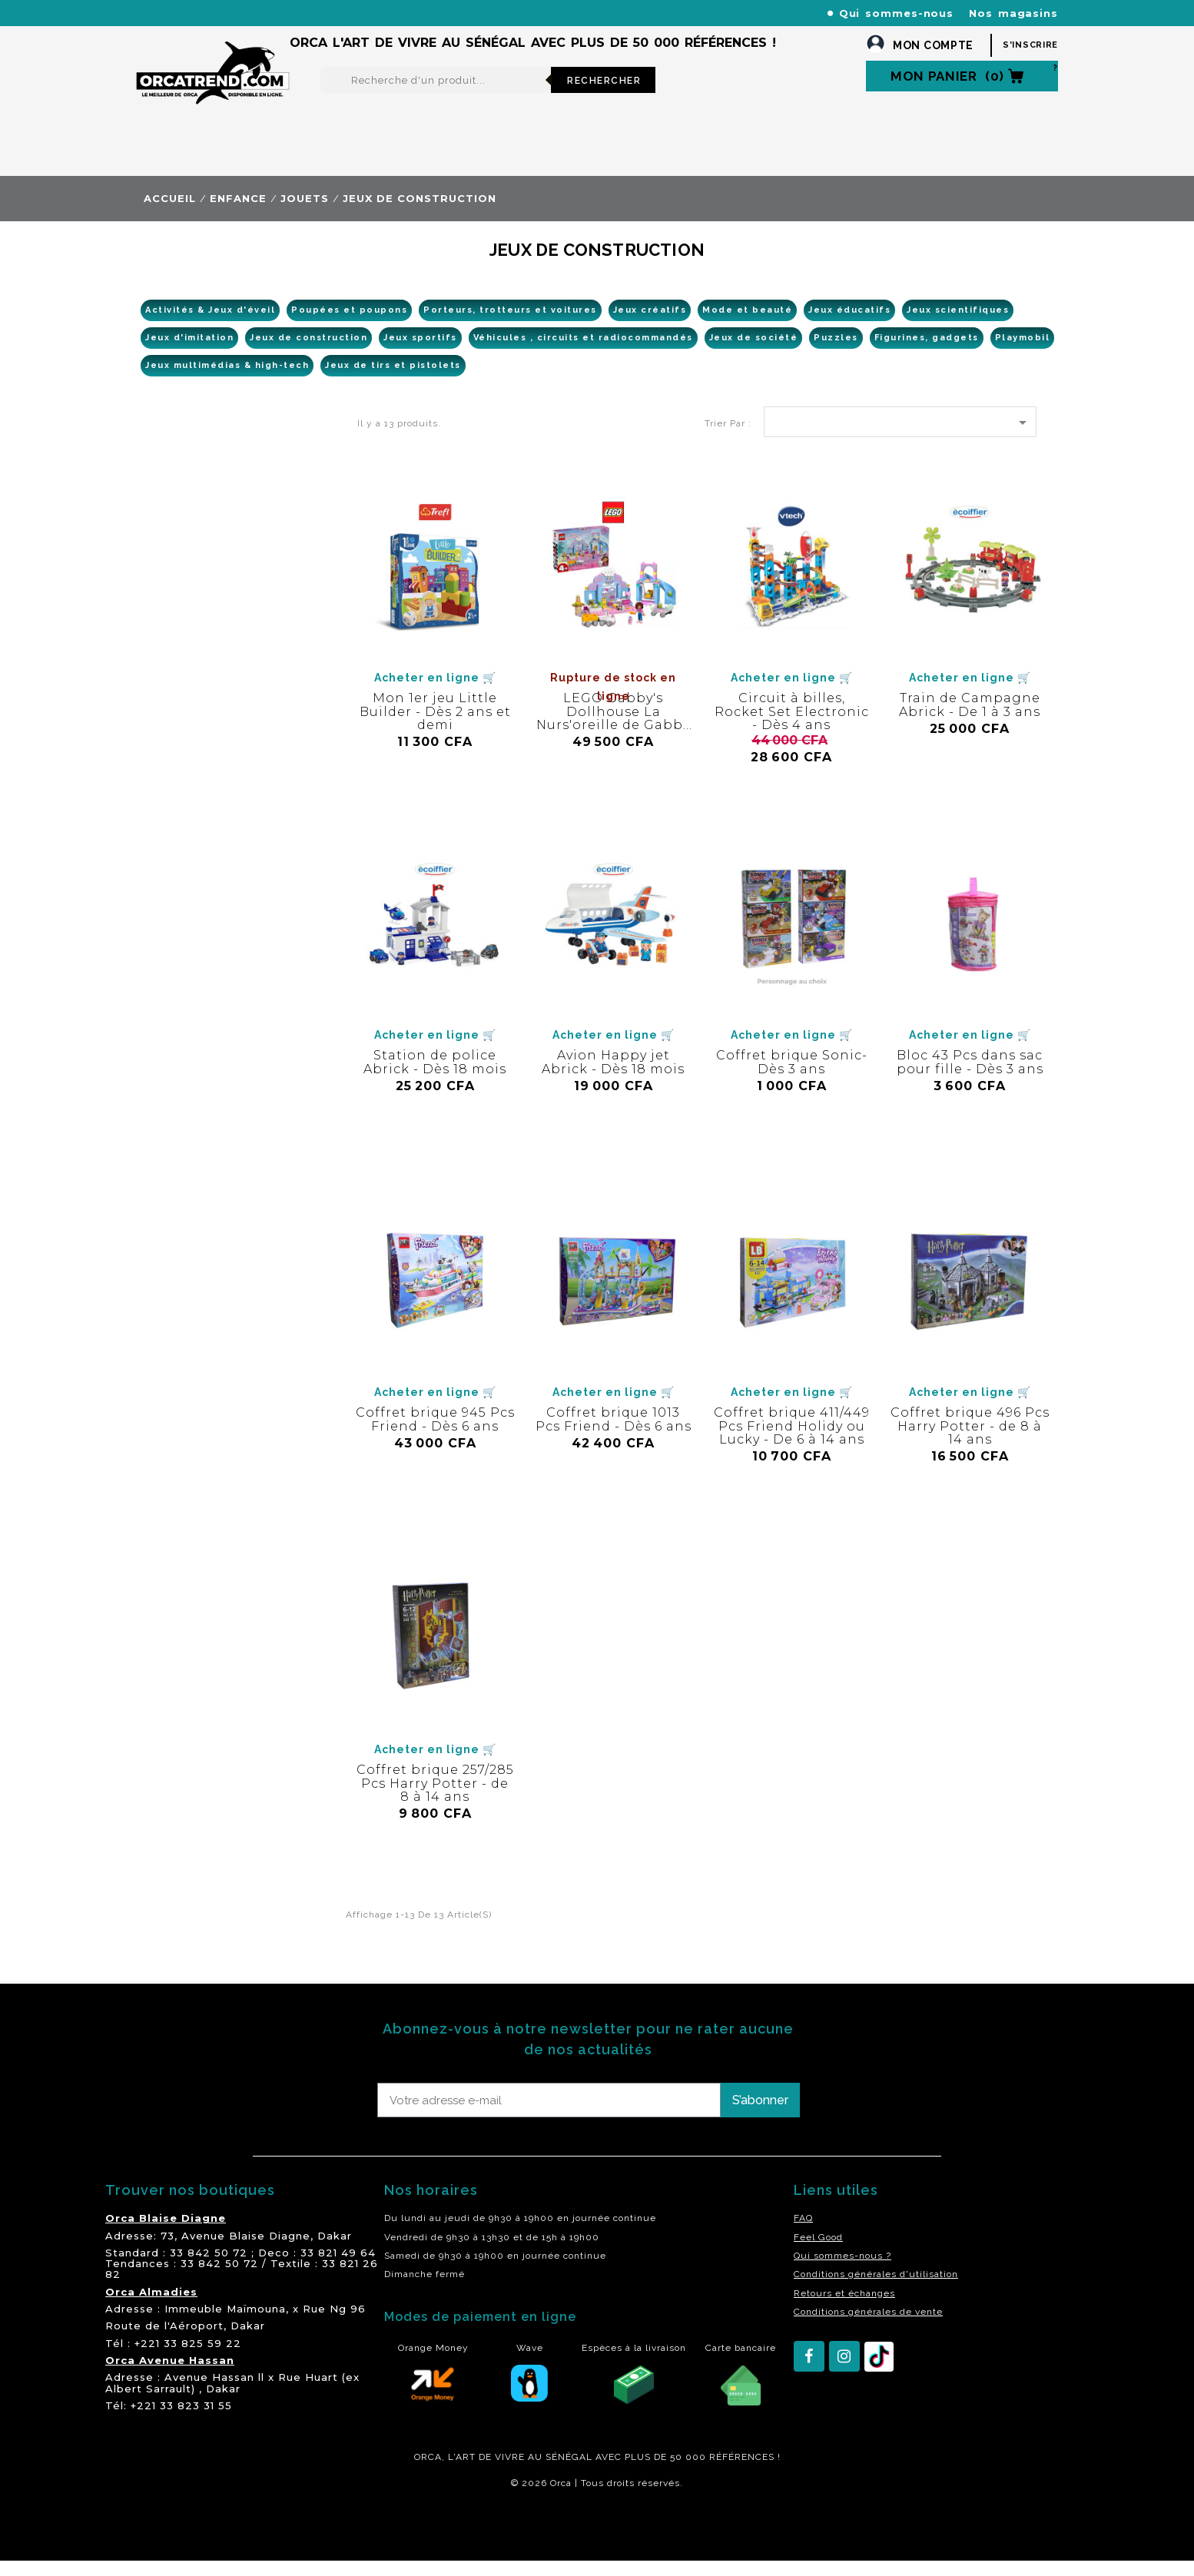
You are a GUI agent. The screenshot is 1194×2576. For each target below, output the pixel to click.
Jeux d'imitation (189, 353)
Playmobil (1022, 353)
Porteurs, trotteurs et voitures (510, 325)
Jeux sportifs (420, 353)
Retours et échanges (844, 2308)
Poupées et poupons (349, 325)
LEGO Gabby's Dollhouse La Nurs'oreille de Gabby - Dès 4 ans (613, 733)
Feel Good (818, 2252)
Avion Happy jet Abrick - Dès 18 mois (613, 1077)
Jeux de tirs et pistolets (393, 381)
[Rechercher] (435, 95)
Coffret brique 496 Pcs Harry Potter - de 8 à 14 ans (970, 1441)
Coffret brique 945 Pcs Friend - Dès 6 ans (435, 1435)
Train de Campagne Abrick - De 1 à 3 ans (969, 720)
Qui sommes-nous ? (842, 2271)
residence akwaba (212, 2540)
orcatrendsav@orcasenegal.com (221, 31)
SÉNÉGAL (569, 2472)
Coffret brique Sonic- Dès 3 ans (791, 1077)
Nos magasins (1013, 13)
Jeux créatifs (650, 325)
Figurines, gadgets (926, 353)
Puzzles (836, 353)
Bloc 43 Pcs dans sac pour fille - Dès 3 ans (970, 1077)
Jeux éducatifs (849, 325)
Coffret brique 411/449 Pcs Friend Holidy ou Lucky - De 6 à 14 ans (792, 1441)
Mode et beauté (747, 325)
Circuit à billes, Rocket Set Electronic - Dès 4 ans (792, 727)
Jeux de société (753, 353)
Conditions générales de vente (868, 2327)
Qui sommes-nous (896, 13)
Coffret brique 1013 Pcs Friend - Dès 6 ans (614, 1435)
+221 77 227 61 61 (465, 12)
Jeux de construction (308, 353)
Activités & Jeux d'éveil (210, 325)
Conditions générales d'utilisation (876, 2289)
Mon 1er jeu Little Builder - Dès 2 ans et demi (435, 727)
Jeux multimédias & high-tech (227, 381)
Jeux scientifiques (958, 325)
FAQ (803, 2233)
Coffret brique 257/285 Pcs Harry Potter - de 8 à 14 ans (435, 1798)
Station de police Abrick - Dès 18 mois (434, 1077)
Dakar (334, 2251)
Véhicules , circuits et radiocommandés (583, 353)
